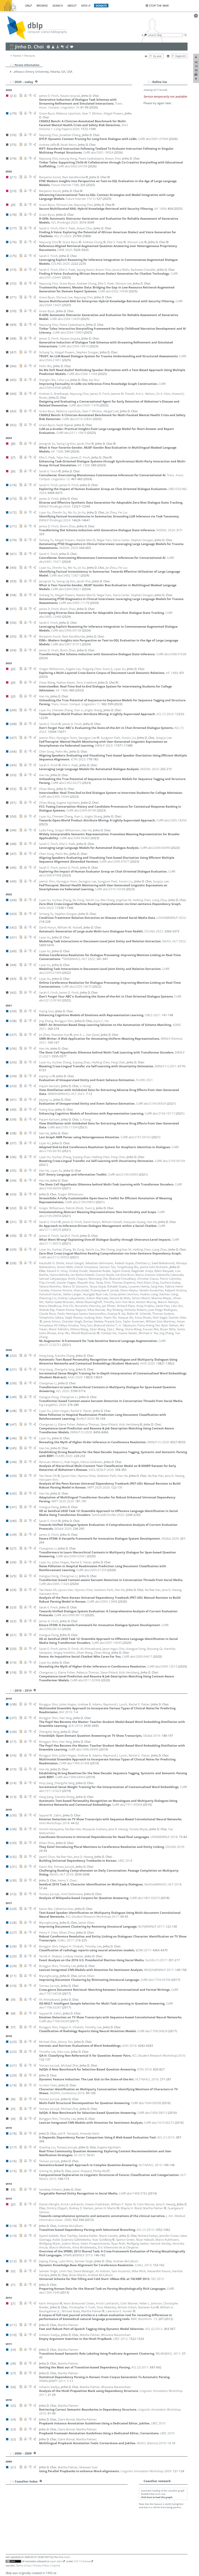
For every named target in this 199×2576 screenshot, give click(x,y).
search (57, 5)
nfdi (84, 5)
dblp (28, 5)
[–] (12, 65)
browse (42, 5)
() (65, 185)
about (72, 5)
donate (101, 5)
